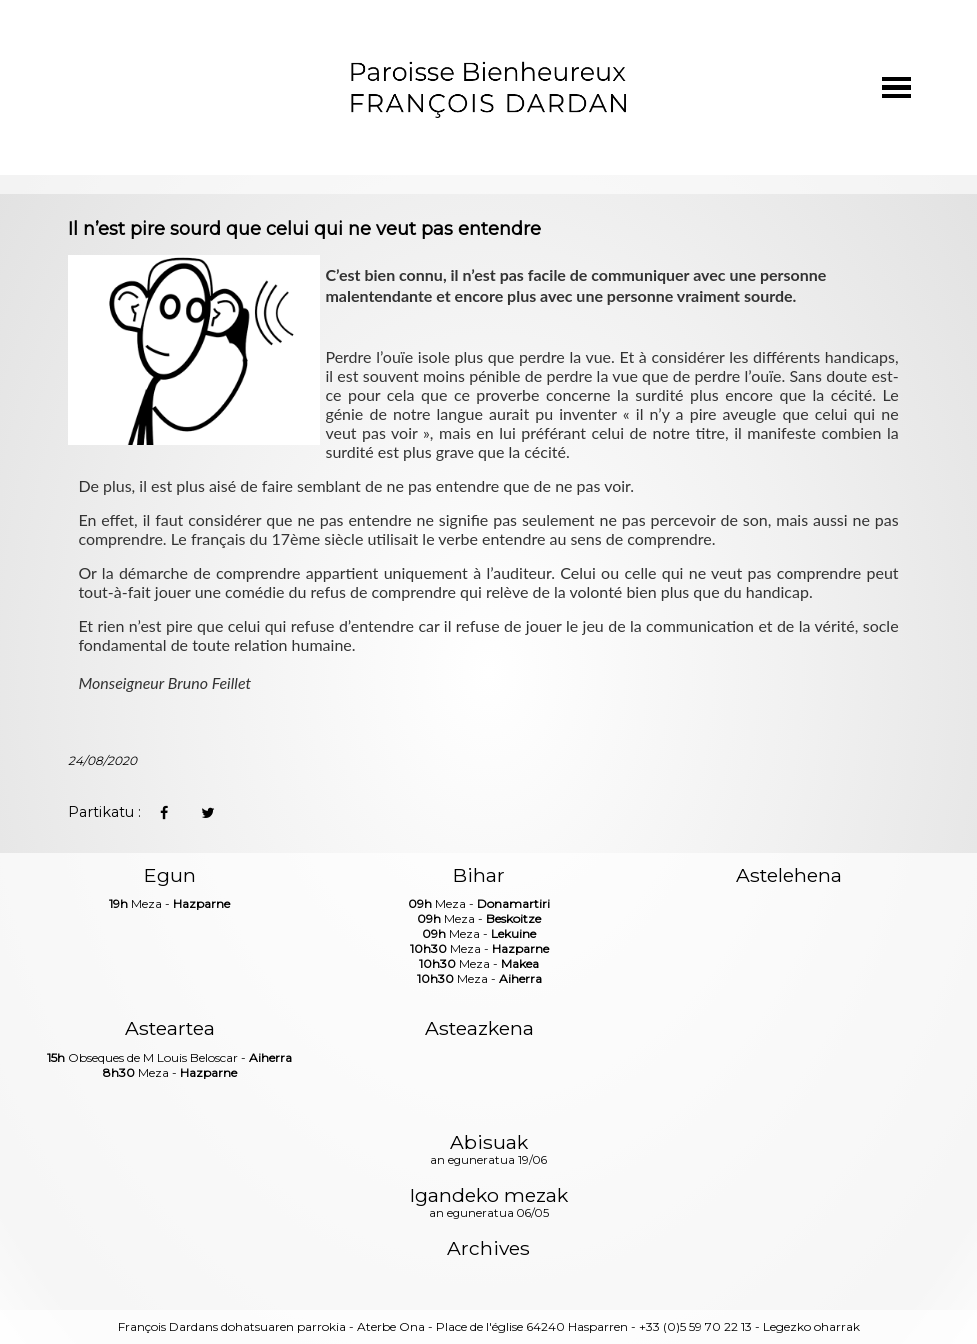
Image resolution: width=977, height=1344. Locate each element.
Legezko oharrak (811, 1326)
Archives (488, 1248)
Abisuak (488, 1151)
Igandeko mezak (489, 1204)
